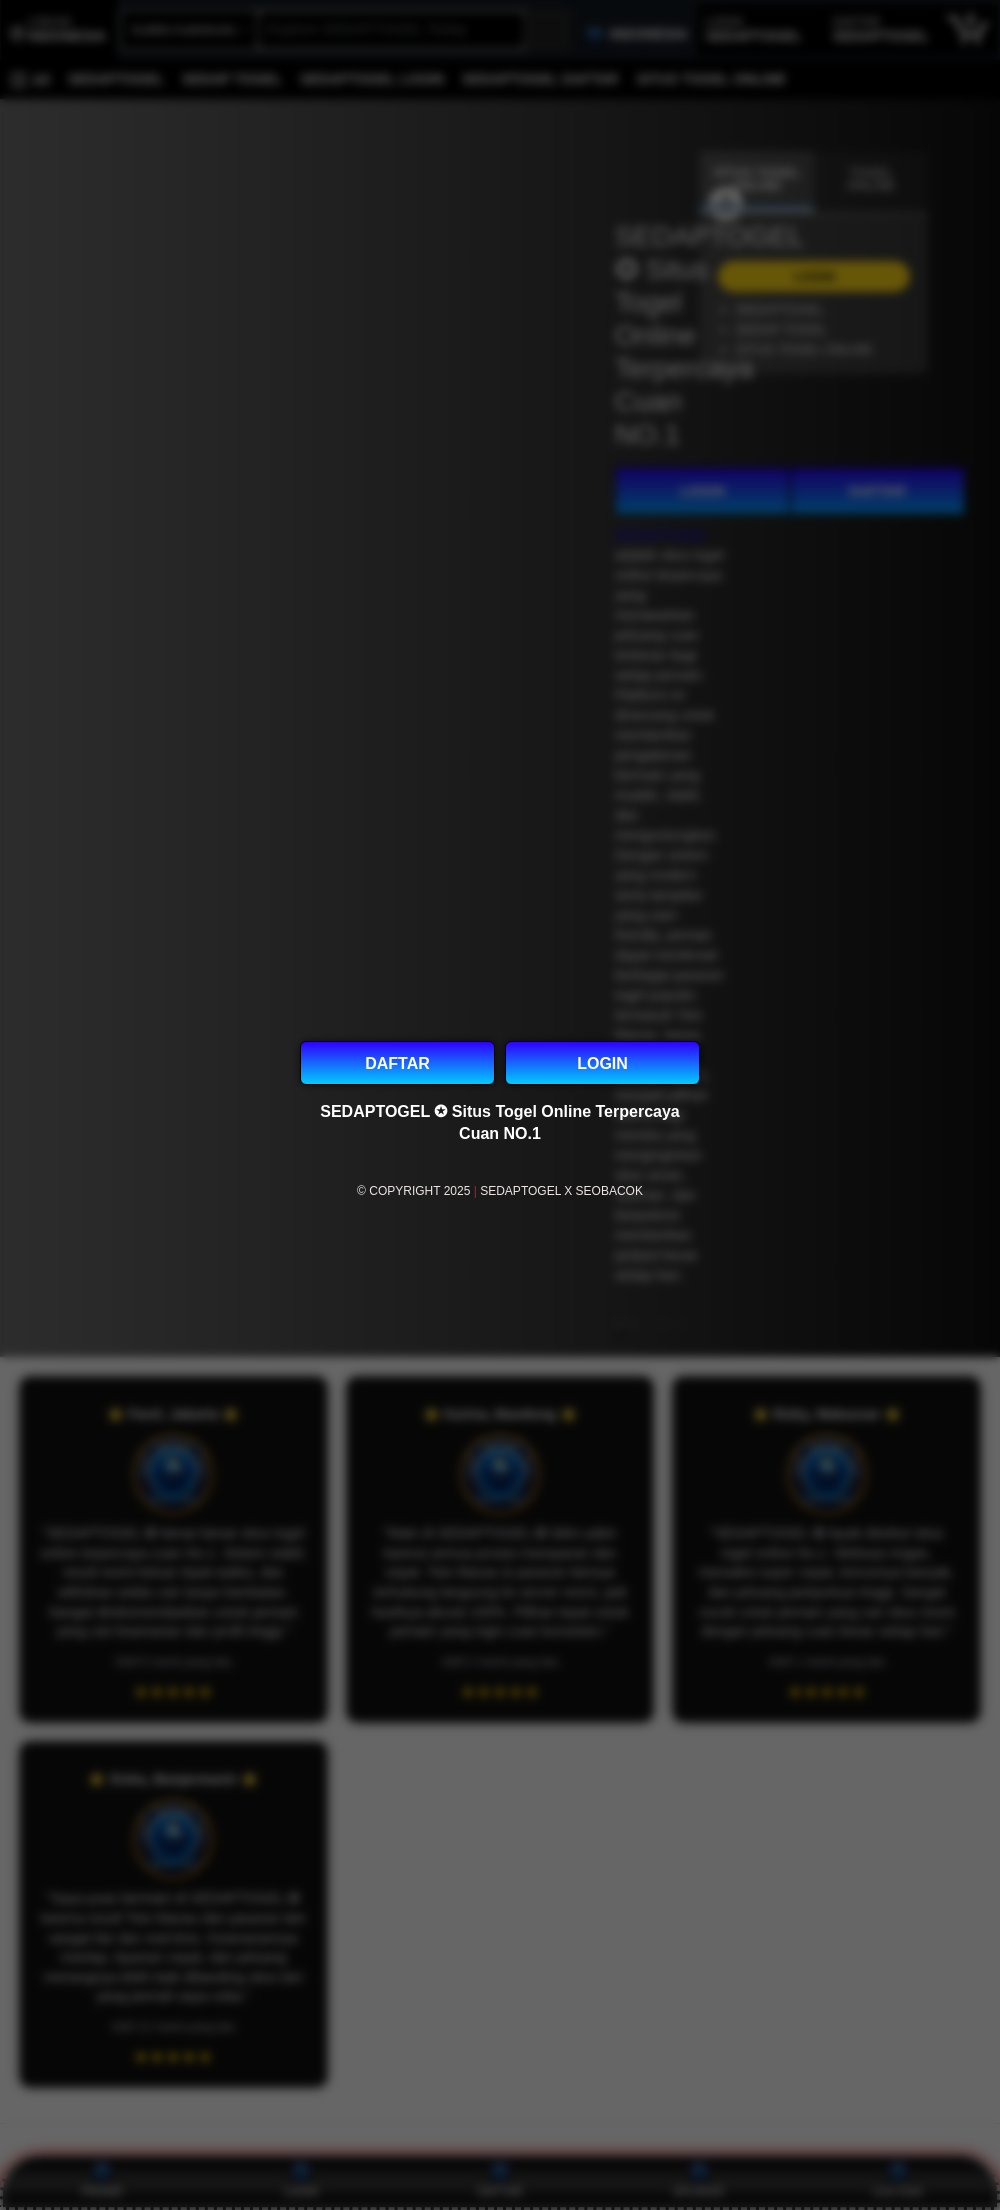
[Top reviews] (500, 2141)
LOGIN (602, 1063)
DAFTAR (397, 1063)
